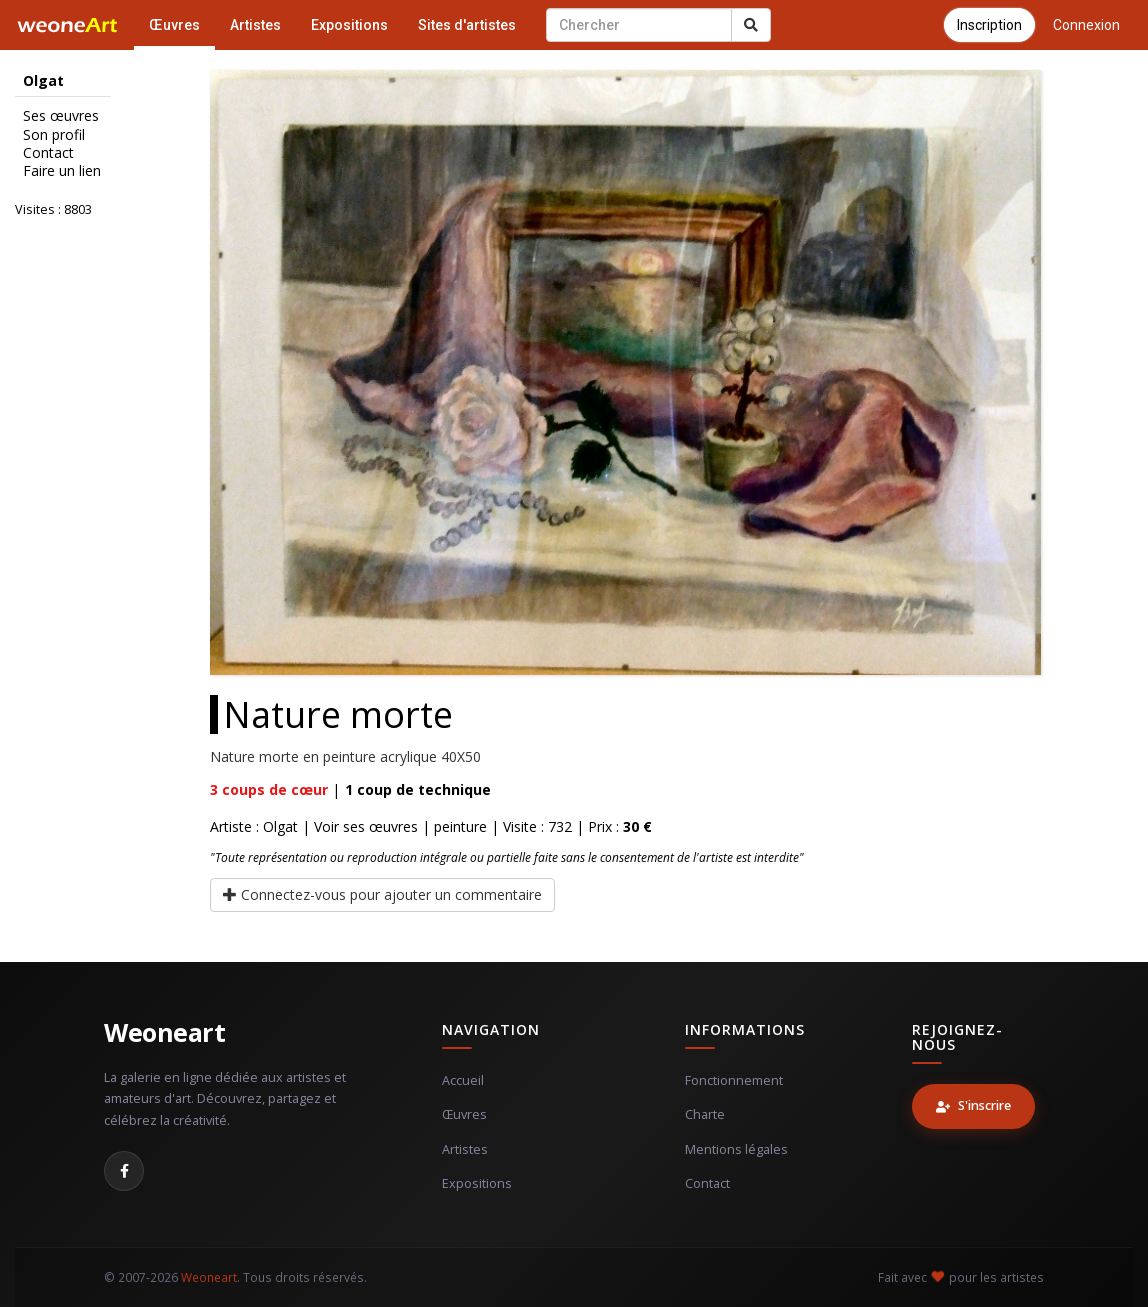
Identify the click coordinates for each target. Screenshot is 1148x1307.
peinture (460, 826)
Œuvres (174, 25)
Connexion (1086, 25)
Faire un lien (62, 171)
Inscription (989, 25)
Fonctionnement (734, 1080)
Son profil (54, 135)
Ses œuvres (61, 116)
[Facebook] (124, 1171)
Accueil (463, 1080)
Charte (705, 1114)
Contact (48, 153)
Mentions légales (736, 1149)
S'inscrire (973, 1105)
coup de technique (418, 789)
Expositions (349, 25)
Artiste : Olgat (254, 826)
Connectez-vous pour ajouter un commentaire (382, 894)
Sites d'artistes (467, 25)
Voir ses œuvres (366, 826)
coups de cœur (269, 789)
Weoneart (164, 1032)
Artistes (255, 25)
